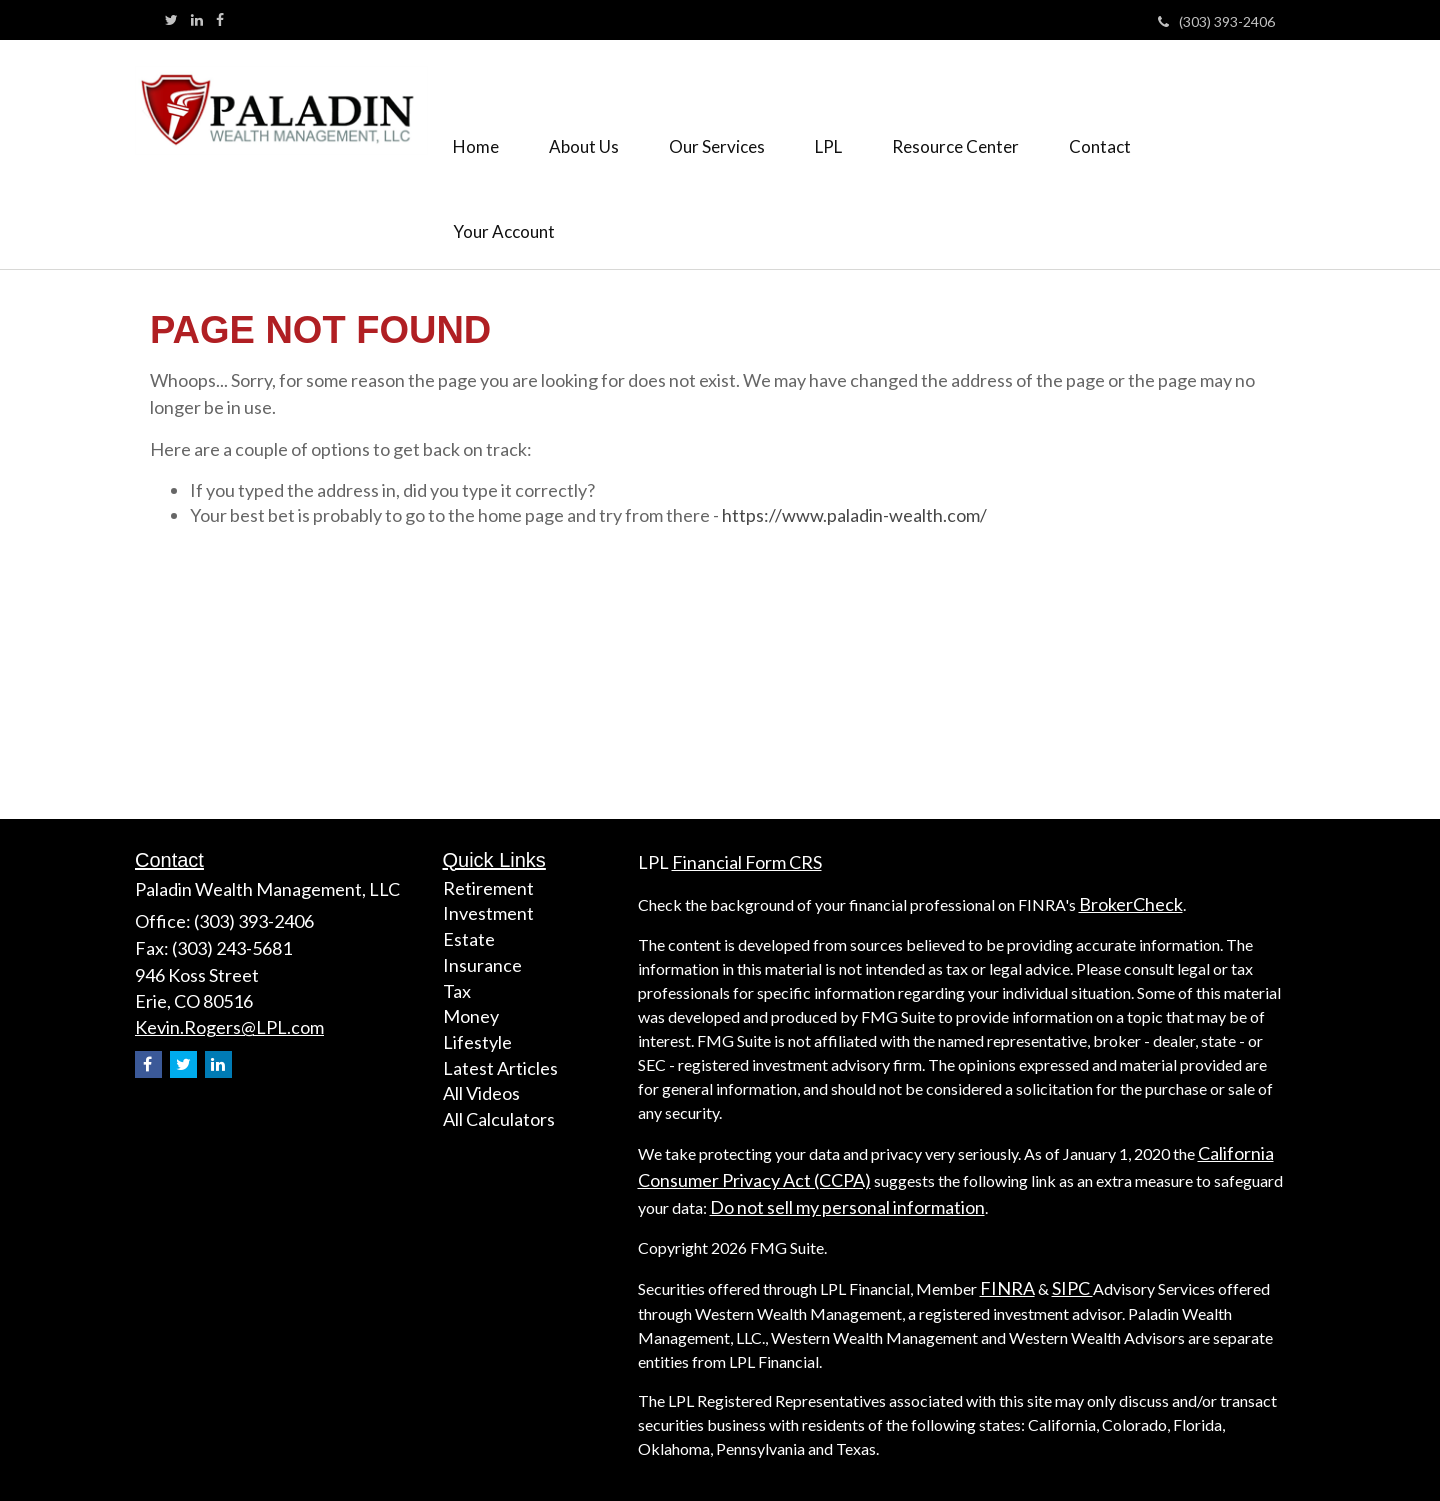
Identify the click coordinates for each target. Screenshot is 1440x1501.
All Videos (481, 1093)
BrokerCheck (1131, 904)
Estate (469, 939)
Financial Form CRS (747, 862)
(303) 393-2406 (1216, 21)
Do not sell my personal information (847, 1207)
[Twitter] (171, 20)
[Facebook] (220, 20)
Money (471, 1016)
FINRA (1007, 1288)
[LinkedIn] (197, 20)
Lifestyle (477, 1042)
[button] (584, 111)
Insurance (482, 965)
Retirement (488, 888)
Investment (488, 913)
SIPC (1072, 1288)
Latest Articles (500, 1068)
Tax (457, 991)
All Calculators (499, 1119)
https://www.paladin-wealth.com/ (854, 515)
